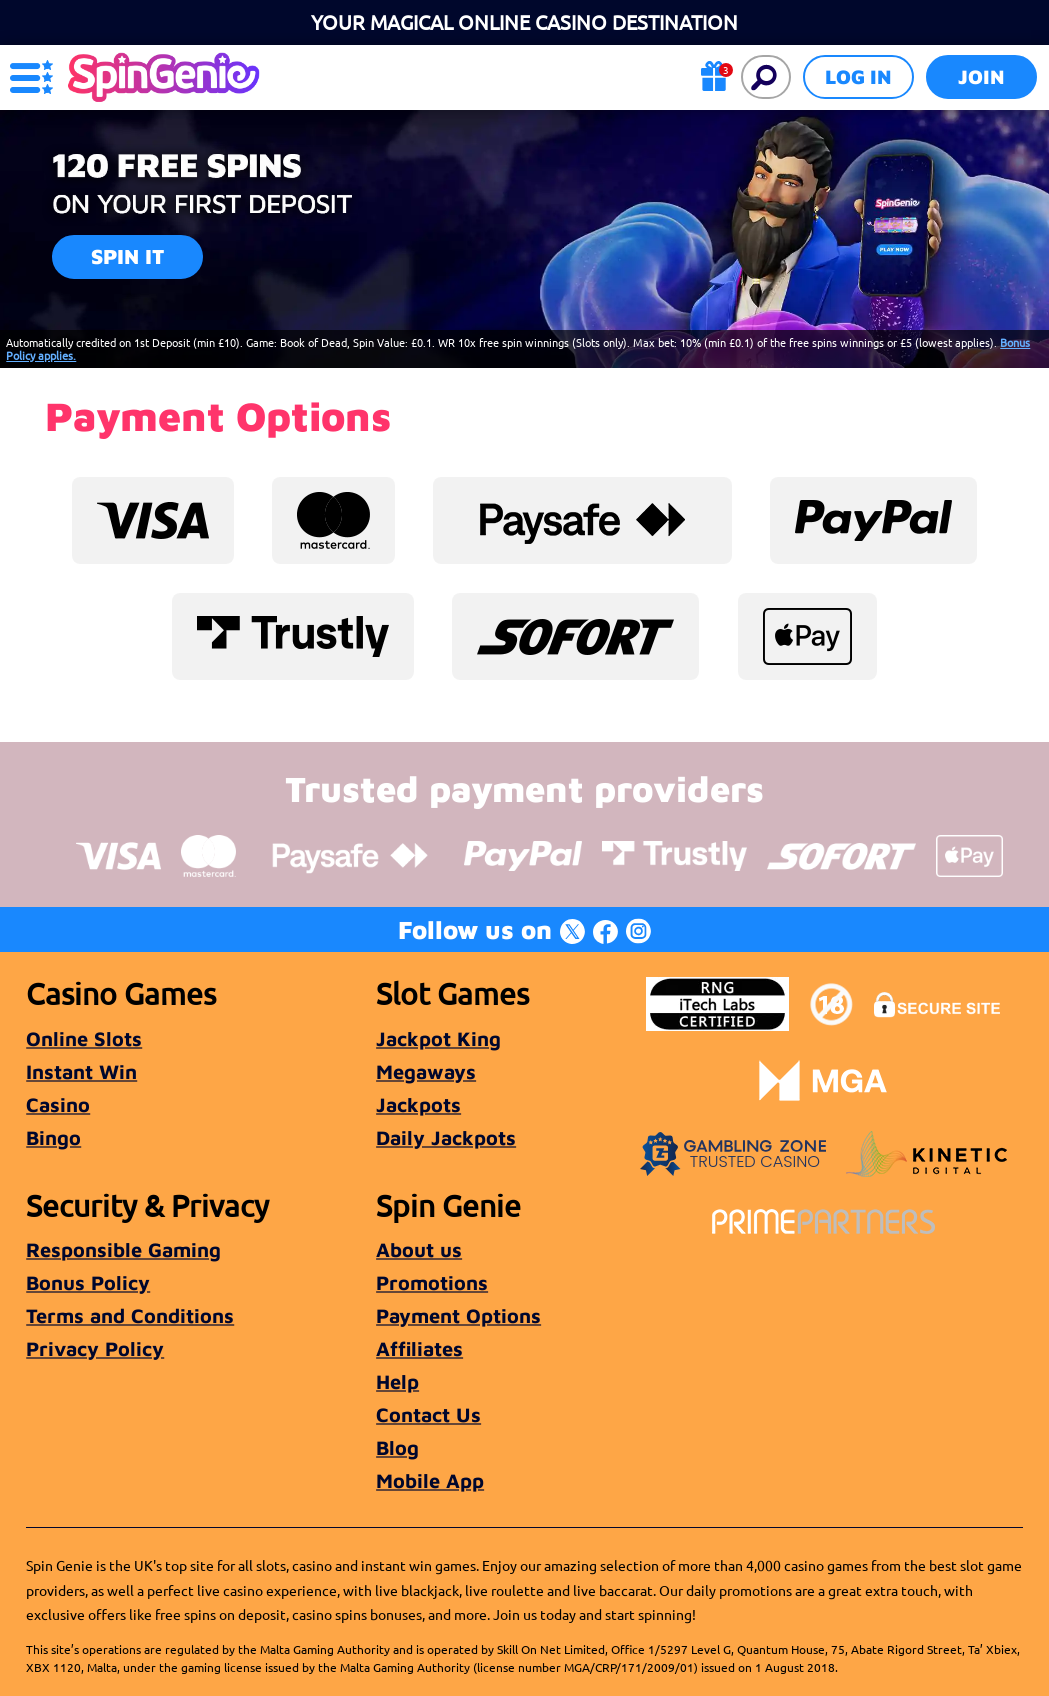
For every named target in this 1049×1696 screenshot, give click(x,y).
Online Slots (84, 1038)
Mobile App (430, 1480)
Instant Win (81, 1071)
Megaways (426, 1071)
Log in (858, 76)
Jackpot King (438, 1038)
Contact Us (428, 1414)
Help (397, 1381)
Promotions (432, 1282)
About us (419, 1249)
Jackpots (418, 1104)
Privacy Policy (95, 1348)
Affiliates (419, 1348)
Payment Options (458, 1315)
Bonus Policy (88, 1282)
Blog (397, 1447)
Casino (58, 1104)
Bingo (53, 1137)
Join (981, 76)
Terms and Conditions (130, 1315)
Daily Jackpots (446, 1137)
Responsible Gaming (123, 1249)
